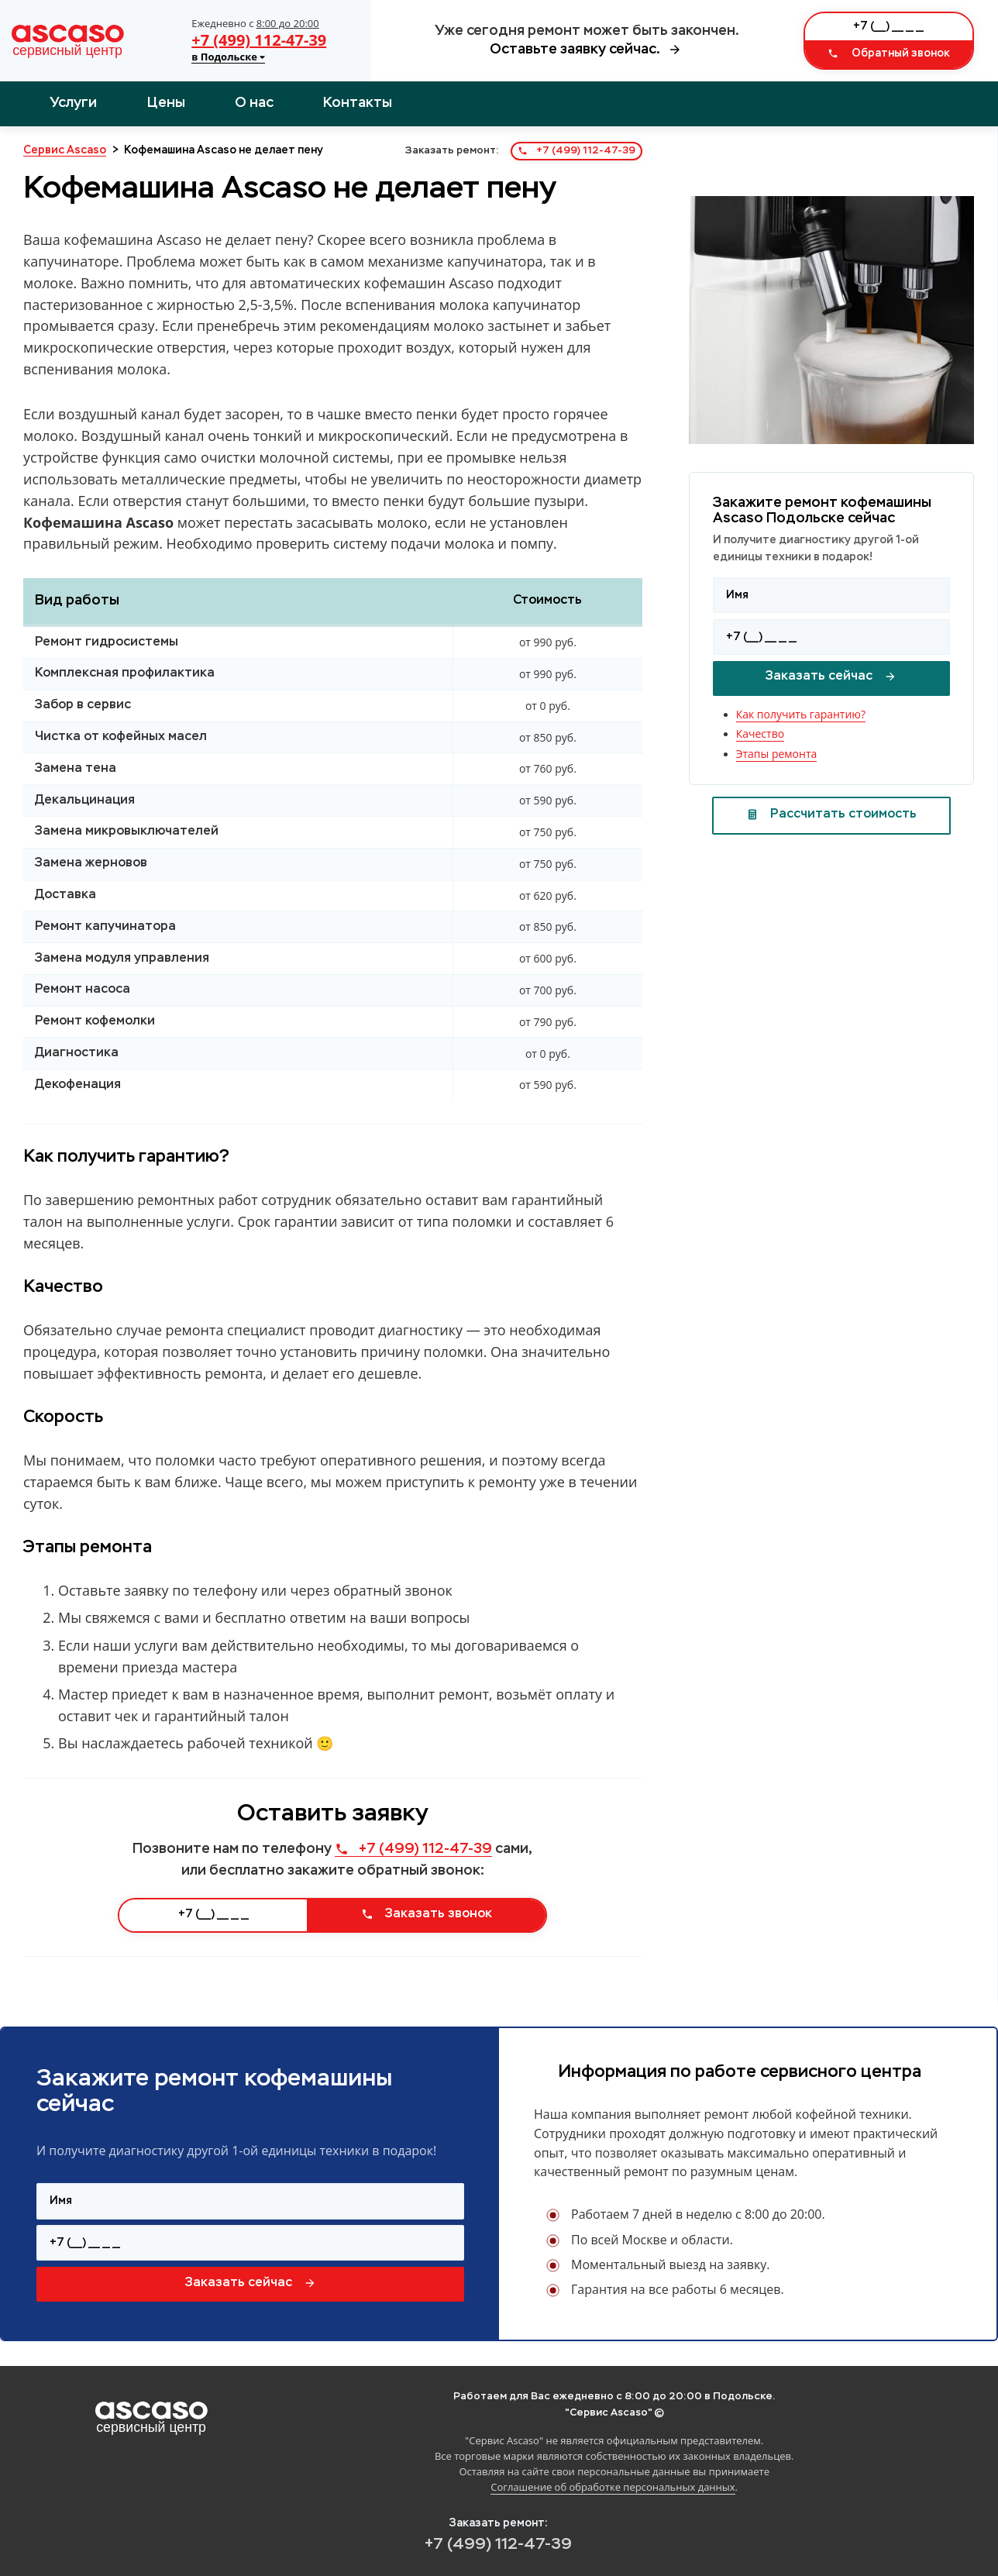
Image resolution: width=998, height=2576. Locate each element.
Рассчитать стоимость (831, 814)
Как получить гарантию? (801, 714)
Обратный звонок (889, 53)
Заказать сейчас (831, 676)
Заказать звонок (426, 1914)
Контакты (357, 103)
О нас (254, 103)
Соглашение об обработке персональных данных (612, 2487)
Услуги (73, 103)
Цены (166, 103)
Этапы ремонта (776, 753)
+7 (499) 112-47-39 (258, 39)
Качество (760, 733)
